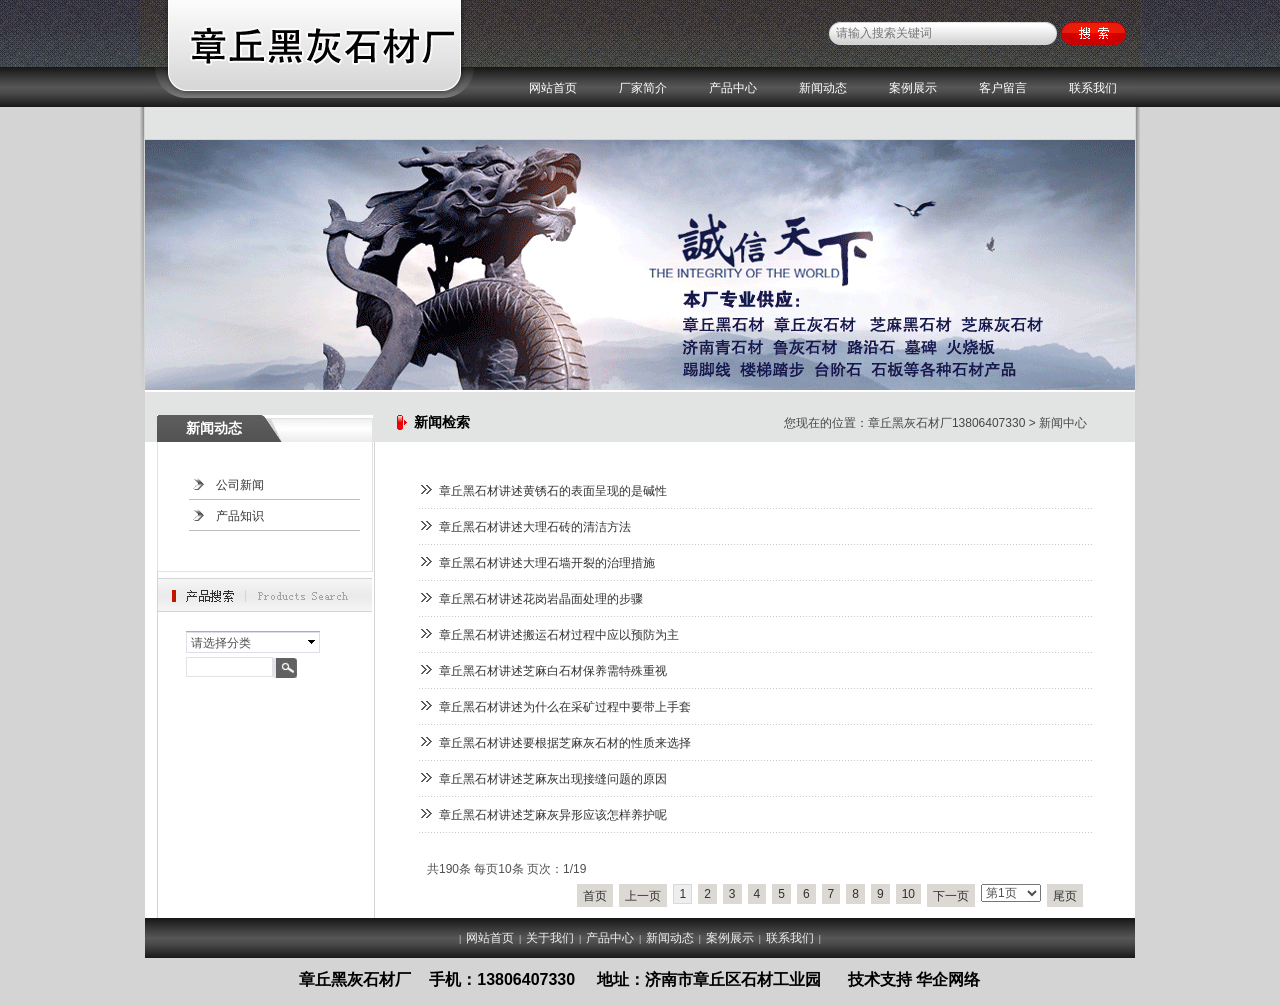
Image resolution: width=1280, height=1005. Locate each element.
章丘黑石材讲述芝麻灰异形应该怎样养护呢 (553, 815)
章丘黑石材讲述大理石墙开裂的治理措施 (547, 563)
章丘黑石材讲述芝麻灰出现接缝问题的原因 (553, 779)
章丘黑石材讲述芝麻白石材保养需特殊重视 (553, 671)
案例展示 (913, 88)
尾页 (1065, 896)
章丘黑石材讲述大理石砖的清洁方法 (535, 527)
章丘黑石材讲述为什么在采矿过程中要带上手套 (565, 707)
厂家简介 (643, 88)
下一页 (951, 896)
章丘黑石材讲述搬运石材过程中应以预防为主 (559, 635)
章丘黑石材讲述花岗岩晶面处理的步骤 (541, 599)
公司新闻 (240, 485)
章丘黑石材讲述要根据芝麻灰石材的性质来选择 (565, 743)
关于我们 (550, 938)
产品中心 (733, 88)
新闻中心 (1063, 423)
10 (908, 894)
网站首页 (553, 88)
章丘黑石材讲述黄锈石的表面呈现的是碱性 (553, 491)
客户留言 (1003, 88)
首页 (595, 896)
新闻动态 (823, 88)
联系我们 (1093, 88)
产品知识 (240, 516)
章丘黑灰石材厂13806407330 (946, 423)
